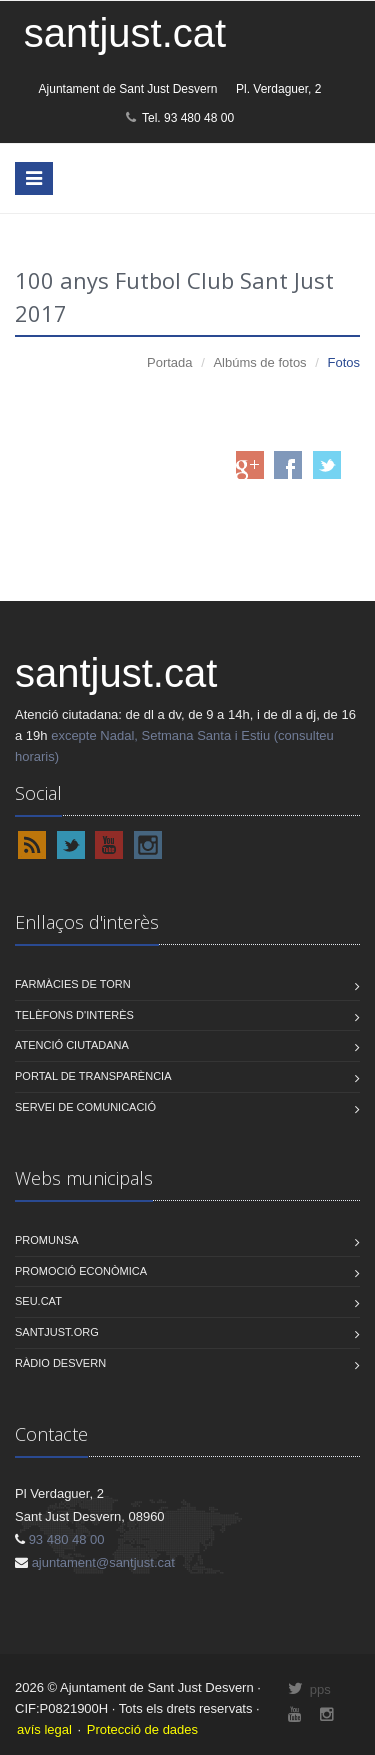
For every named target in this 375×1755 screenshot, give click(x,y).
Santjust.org (57, 1332)
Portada (170, 362)
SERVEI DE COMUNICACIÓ (85, 1107)
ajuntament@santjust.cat (103, 1562)
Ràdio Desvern (60, 1363)
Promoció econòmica (81, 1271)
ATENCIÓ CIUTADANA (72, 1045)
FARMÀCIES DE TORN (73, 984)
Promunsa (47, 1240)
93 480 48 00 (67, 1539)
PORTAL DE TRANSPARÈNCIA (93, 1076)
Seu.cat (38, 1301)
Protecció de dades (142, 1729)
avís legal (44, 1729)
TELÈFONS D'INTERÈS (74, 1015)
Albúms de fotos (259, 362)
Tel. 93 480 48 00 (180, 118)
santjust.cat (125, 33)
